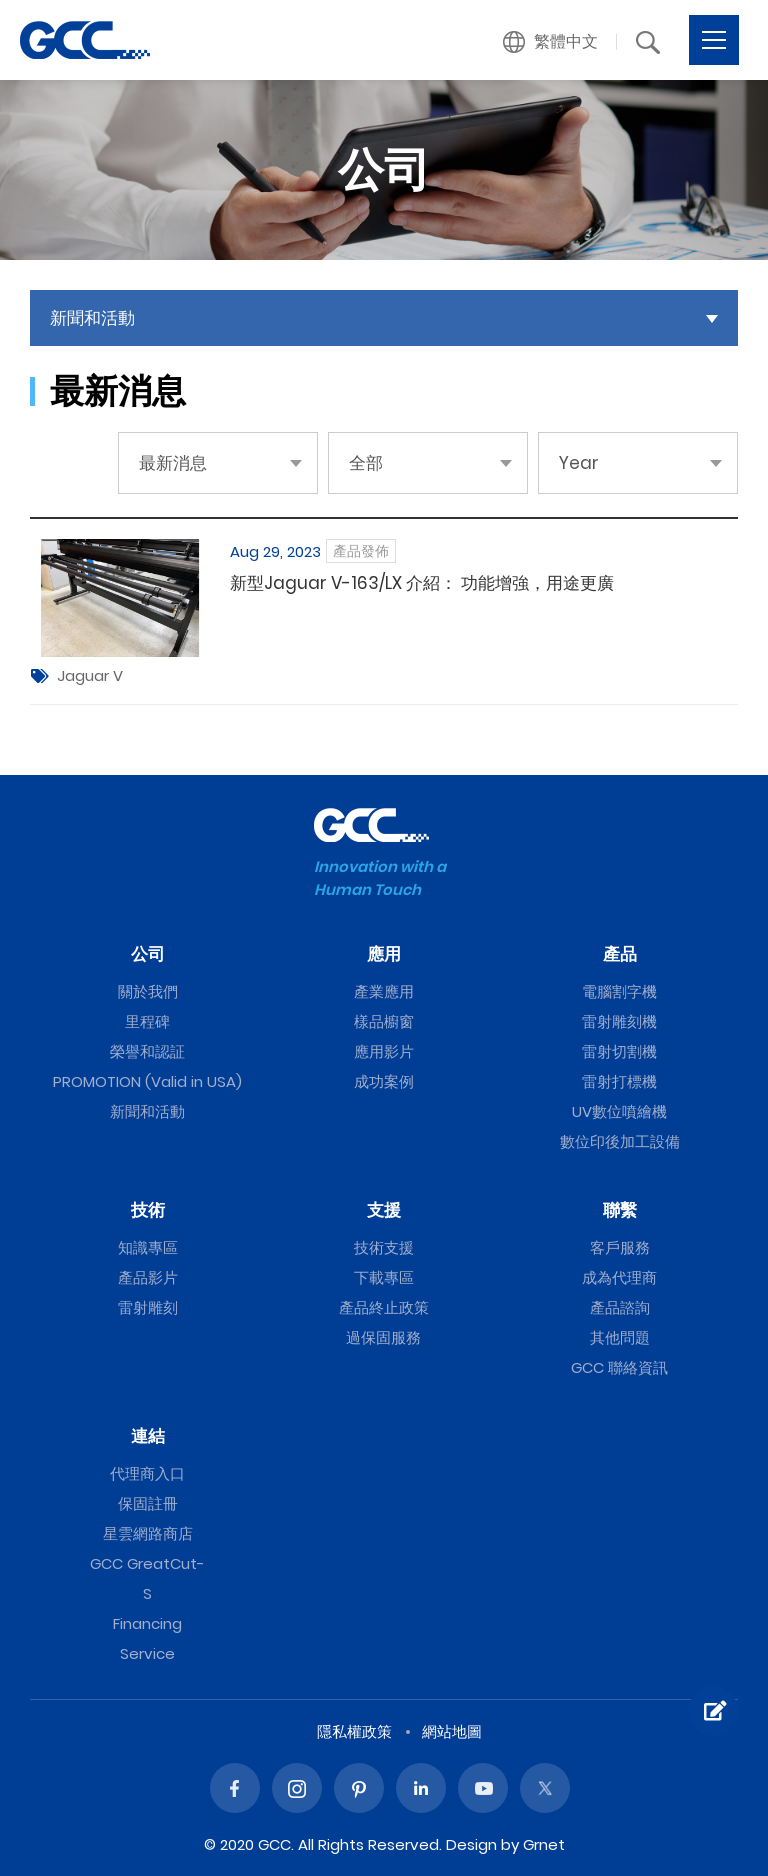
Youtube (483, 1788)
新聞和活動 (147, 1111)
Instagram (297, 1788)
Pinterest (359, 1788)
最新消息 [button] (173, 463)
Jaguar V (90, 675)
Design (471, 1844)
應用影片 (384, 1051)
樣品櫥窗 (384, 1021)
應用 (384, 954)
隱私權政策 (354, 1731)
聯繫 (620, 1210)
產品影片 (148, 1277)
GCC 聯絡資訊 (619, 1367)
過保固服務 (383, 1337)
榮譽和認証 (147, 1051)
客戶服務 (620, 1247)
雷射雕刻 (148, 1307)
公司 (148, 954)
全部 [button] (366, 463)
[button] (551, 42)
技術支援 (384, 1247)
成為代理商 (619, 1277)
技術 (148, 1210)
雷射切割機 (619, 1051)
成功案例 (384, 1081)
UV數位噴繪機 (619, 1111)
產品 (620, 954)
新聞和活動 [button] (92, 318)
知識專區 (148, 1247)
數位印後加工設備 (620, 1141)
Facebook (235, 1788)
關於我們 (148, 991)
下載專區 (384, 1277)
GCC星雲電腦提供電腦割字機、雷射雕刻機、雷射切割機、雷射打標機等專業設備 (85, 40)
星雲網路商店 (148, 1533)
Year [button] (579, 463)
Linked (421, 1788)
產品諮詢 (620, 1307)
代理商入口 (147, 1473)
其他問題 (620, 1337)
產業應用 (384, 991)
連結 (148, 1436)
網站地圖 (452, 1731)
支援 (384, 1210)
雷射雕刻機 (619, 1021)
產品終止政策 (384, 1307)
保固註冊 (148, 1503)
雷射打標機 (619, 1081)
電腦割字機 (619, 991)
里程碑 (147, 1021)
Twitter (545, 1788)
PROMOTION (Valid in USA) (147, 1081)
